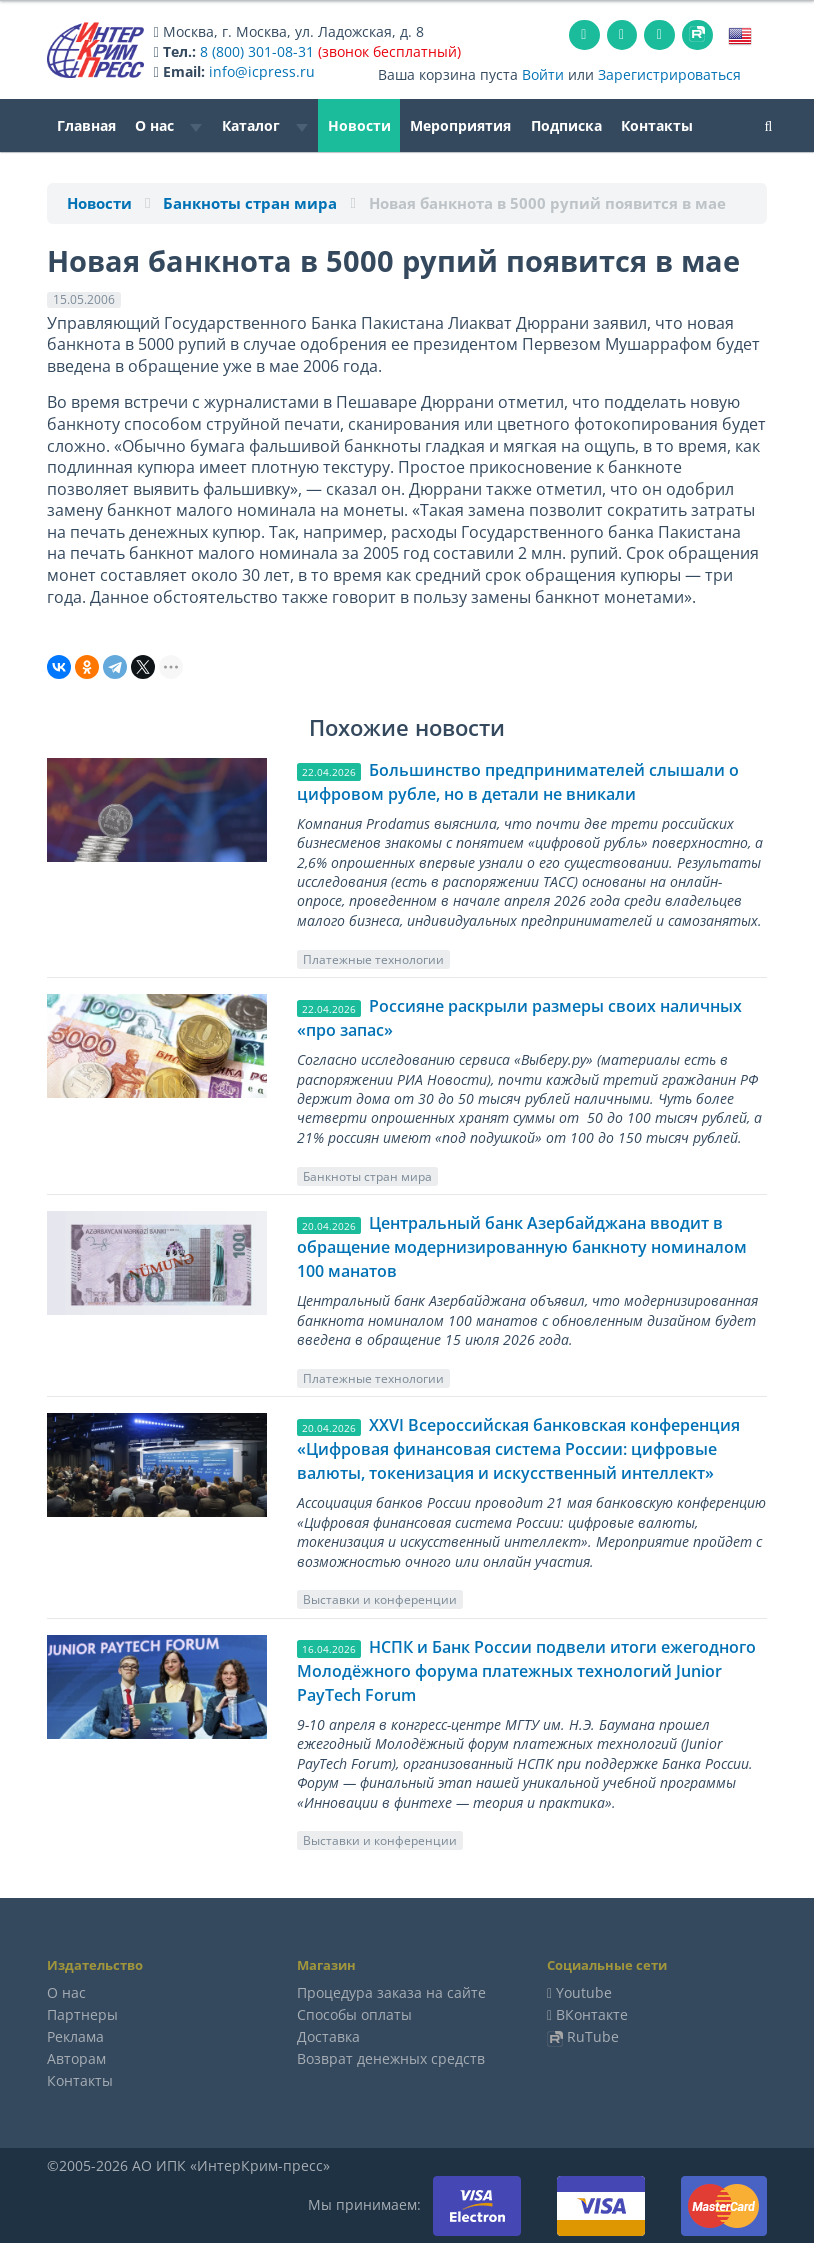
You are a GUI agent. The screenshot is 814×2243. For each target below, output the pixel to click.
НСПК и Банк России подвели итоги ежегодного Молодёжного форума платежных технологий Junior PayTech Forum (526, 1671)
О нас (168, 125)
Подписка (566, 125)
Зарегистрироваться (669, 74)
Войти (543, 74)
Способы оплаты (354, 2014)
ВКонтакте (592, 2014)
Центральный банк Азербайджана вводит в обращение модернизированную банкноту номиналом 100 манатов (522, 1247)
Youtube (584, 1992)
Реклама (75, 2036)
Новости (359, 125)
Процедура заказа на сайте (391, 1992)
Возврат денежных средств (391, 2058)
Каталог (265, 125)
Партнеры (82, 2014)
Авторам (76, 2058)
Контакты (657, 125)
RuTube (593, 2036)
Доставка (328, 2036)
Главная (86, 125)
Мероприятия (460, 125)
